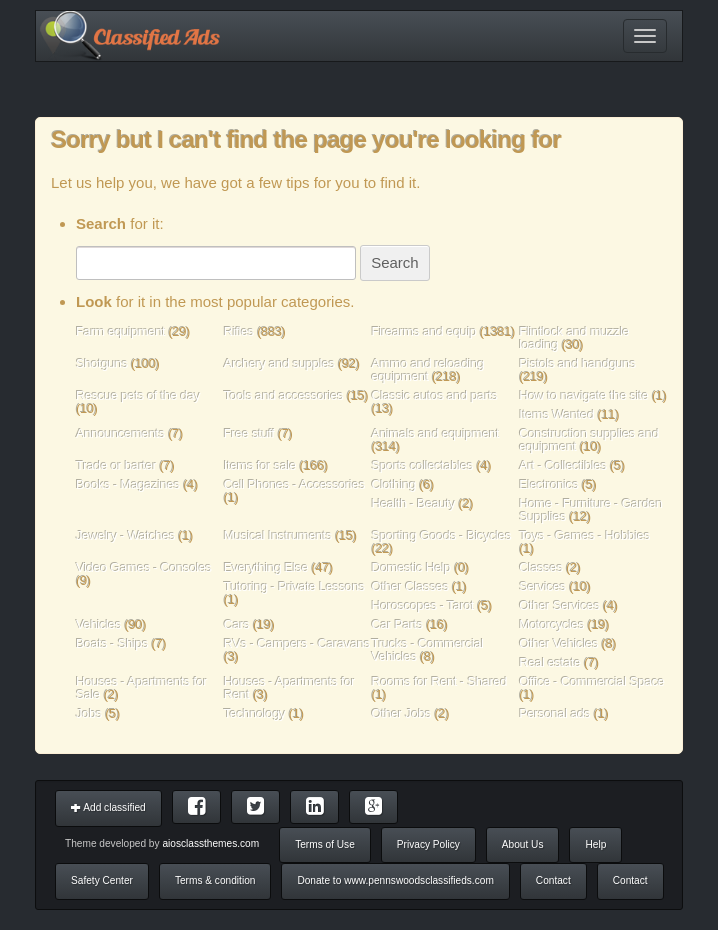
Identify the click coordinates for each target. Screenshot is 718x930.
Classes (541, 567)
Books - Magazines (128, 484)
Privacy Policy (428, 844)
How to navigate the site (583, 395)
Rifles (239, 331)
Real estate (549, 662)
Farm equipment (122, 331)
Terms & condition (215, 880)
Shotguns (103, 363)
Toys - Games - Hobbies (584, 535)
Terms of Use (325, 844)
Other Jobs (402, 713)
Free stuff (249, 433)
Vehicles (98, 624)
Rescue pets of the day (138, 395)
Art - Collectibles (563, 465)
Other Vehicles (558, 643)
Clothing (394, 484)
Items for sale (262, 465)
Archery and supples (279, 363)
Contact (553, 880)
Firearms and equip (424, 331)
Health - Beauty (414, 503)
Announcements (120, 433)
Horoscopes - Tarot (423, 605)
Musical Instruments (278, 535)
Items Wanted (558, 414)
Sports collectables (423, 465)
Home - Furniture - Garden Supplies (590, 510)
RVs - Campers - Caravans (297, 643)
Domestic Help (411, 567)
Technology (255, 713)
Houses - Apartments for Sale (141, 688)
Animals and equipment (436, 433)
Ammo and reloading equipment (428, 370)
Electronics (548, 484)
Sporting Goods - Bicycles (442, 535)
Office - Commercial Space (591, 681)
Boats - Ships (112, 643)
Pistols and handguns (577, 363)
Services (542, 586)
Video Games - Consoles (144, 567)
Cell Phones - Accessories (294, 484)
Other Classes (410, 586)
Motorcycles (551, 624)
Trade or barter (116, 465)
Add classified (108, 807)
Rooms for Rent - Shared (440, 681)
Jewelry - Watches (125, 535)
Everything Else (266, 567)
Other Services (559, 605)
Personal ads (554, 713)
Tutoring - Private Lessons (294, 586)
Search (395, 262)
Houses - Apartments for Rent (289, 688)
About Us (523, 844)
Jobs (89, 713)
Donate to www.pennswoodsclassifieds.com (395, 880)
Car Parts (397, 624)
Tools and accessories (285, 395)
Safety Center (102, 880)
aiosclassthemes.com (210, 843)
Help (595, 844)
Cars (237, 624)
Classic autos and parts (435, 395)
